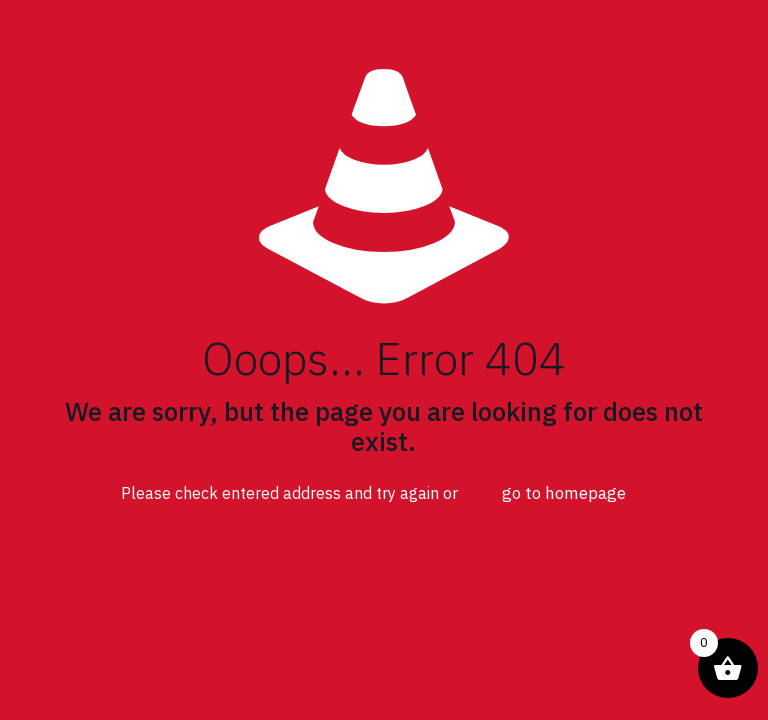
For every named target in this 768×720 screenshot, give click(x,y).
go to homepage (564, 493)
